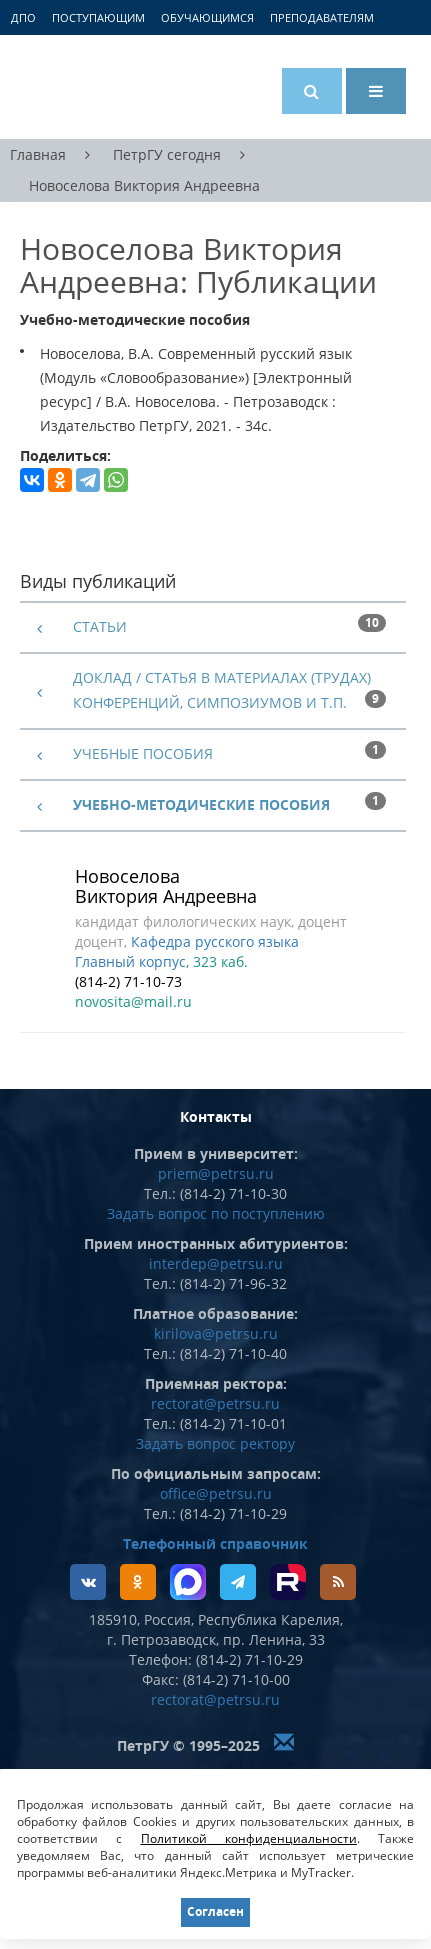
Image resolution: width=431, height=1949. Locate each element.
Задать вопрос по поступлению (216, 1213)
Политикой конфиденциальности (249, 1838)
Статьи (100, 626)
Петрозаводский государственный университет (95, 87)
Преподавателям (322, 17)
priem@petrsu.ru (216, 1173)
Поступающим (98, 17)
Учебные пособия (143, 753)
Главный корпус (130, 961)
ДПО (23, 17)
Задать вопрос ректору (215, 1443)
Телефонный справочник (215, 1543)
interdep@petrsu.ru (216, 1263)
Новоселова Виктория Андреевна (144, 186)
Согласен (215, 1911)
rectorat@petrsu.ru (215, 1403)
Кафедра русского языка (215, 941)
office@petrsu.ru (216, 1493)
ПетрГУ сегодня (167, 154)
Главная (38, 154)
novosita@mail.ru (133, 1001)
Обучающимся (207, 17)
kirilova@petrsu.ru (216, 1333)
